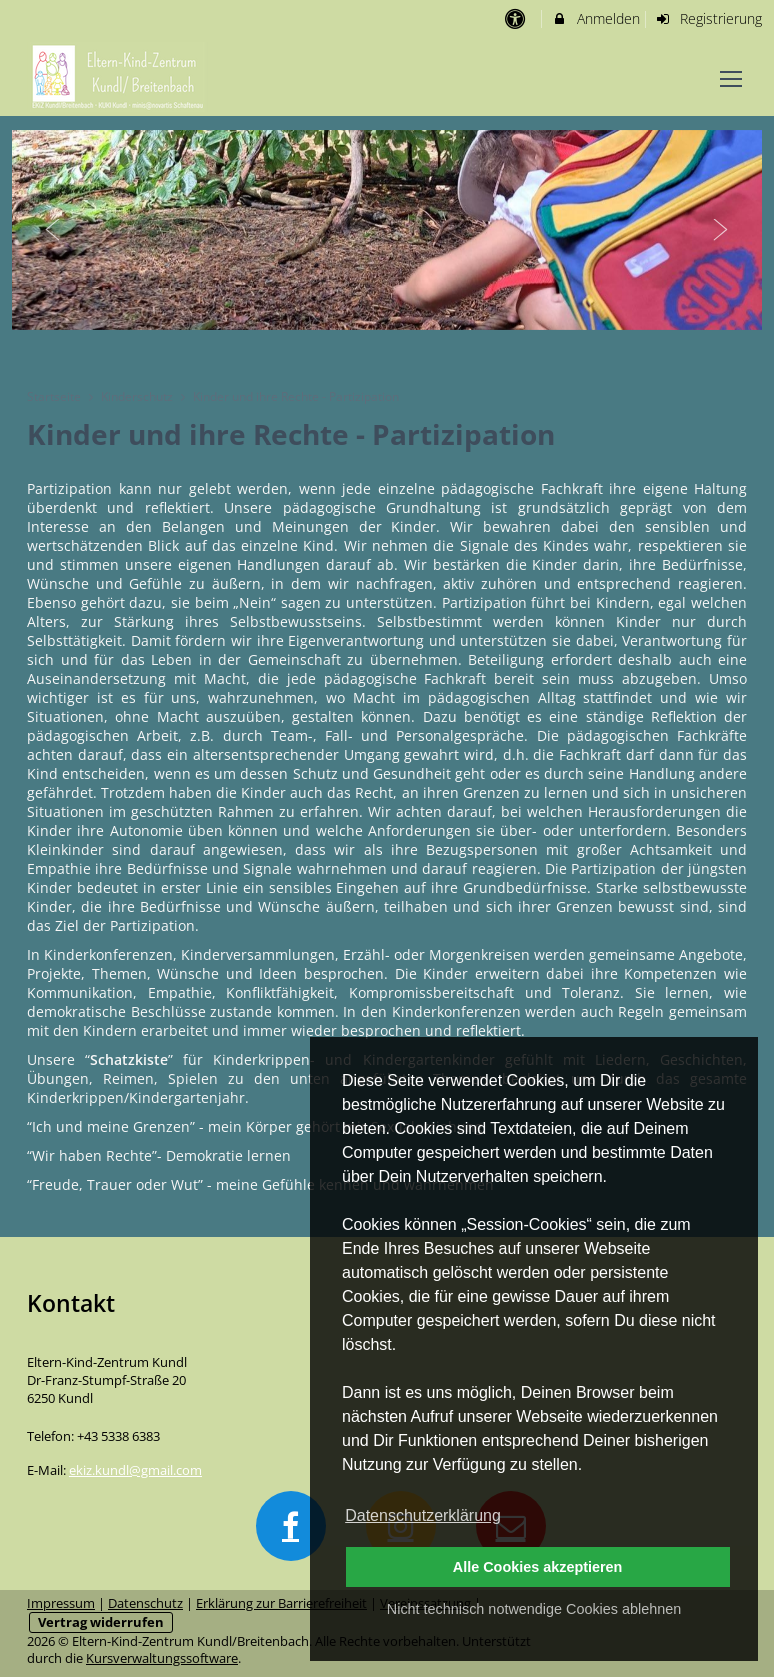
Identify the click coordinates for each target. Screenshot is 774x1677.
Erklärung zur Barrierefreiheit (281, 1603)
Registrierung (709, 18)
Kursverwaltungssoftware (162, 1658)
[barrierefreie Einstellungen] (516, 18)
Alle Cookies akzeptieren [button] (538, 1567)
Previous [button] (53, 230)
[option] (387, 230)
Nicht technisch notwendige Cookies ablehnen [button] (534, 1609)
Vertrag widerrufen (101, 1622)
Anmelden (595, 18)
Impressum (61, 1603)
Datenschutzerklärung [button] (423, 1515)
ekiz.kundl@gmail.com (135, 1470)
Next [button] (721, 230)
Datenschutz (145, 1603)
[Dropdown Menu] (731, 79)
